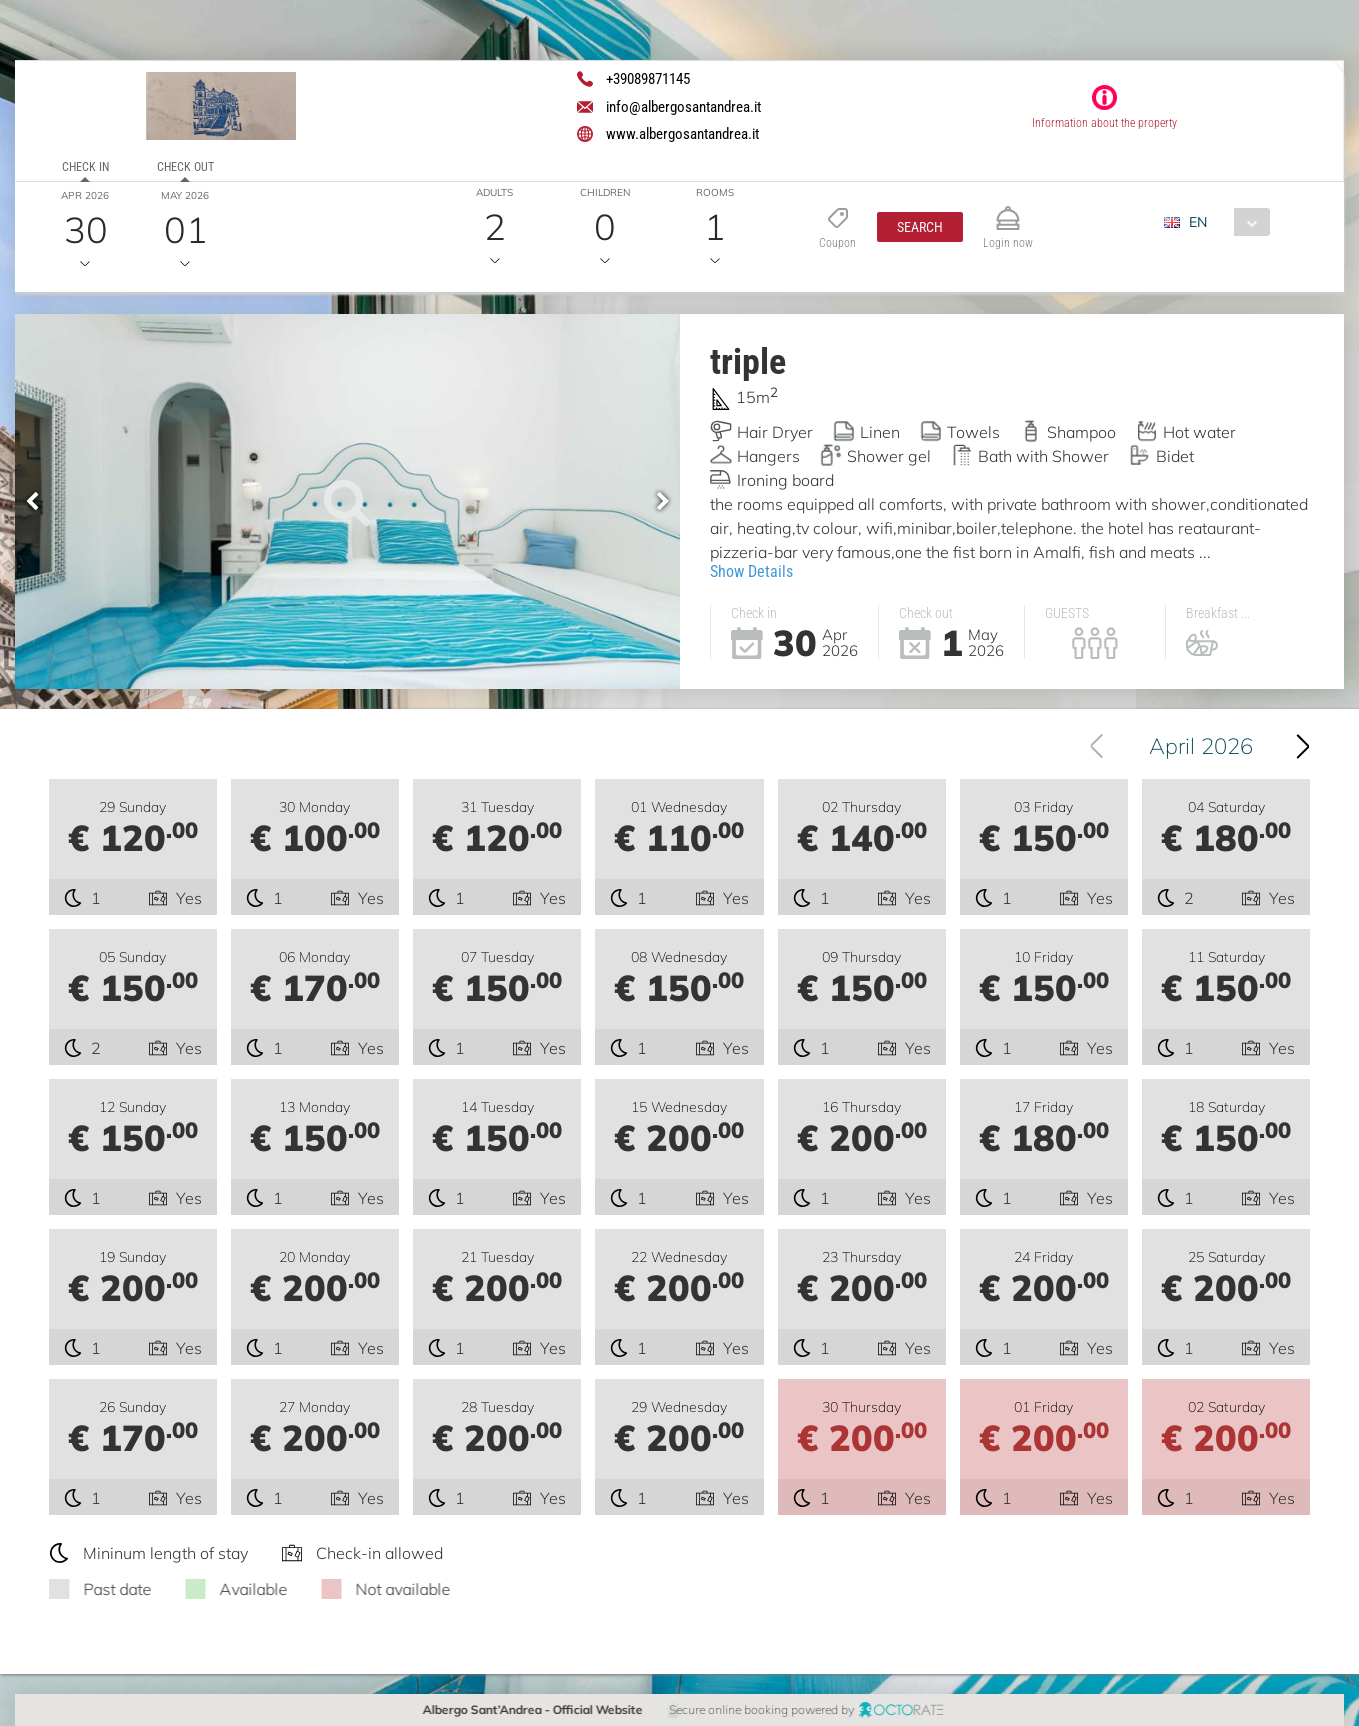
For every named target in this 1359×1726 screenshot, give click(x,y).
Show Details (751, 571)
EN (1198, 222)
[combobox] (1224, 222)
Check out (185, 167)
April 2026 (1209, 746)
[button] (920, 227)
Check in (85, 167)
